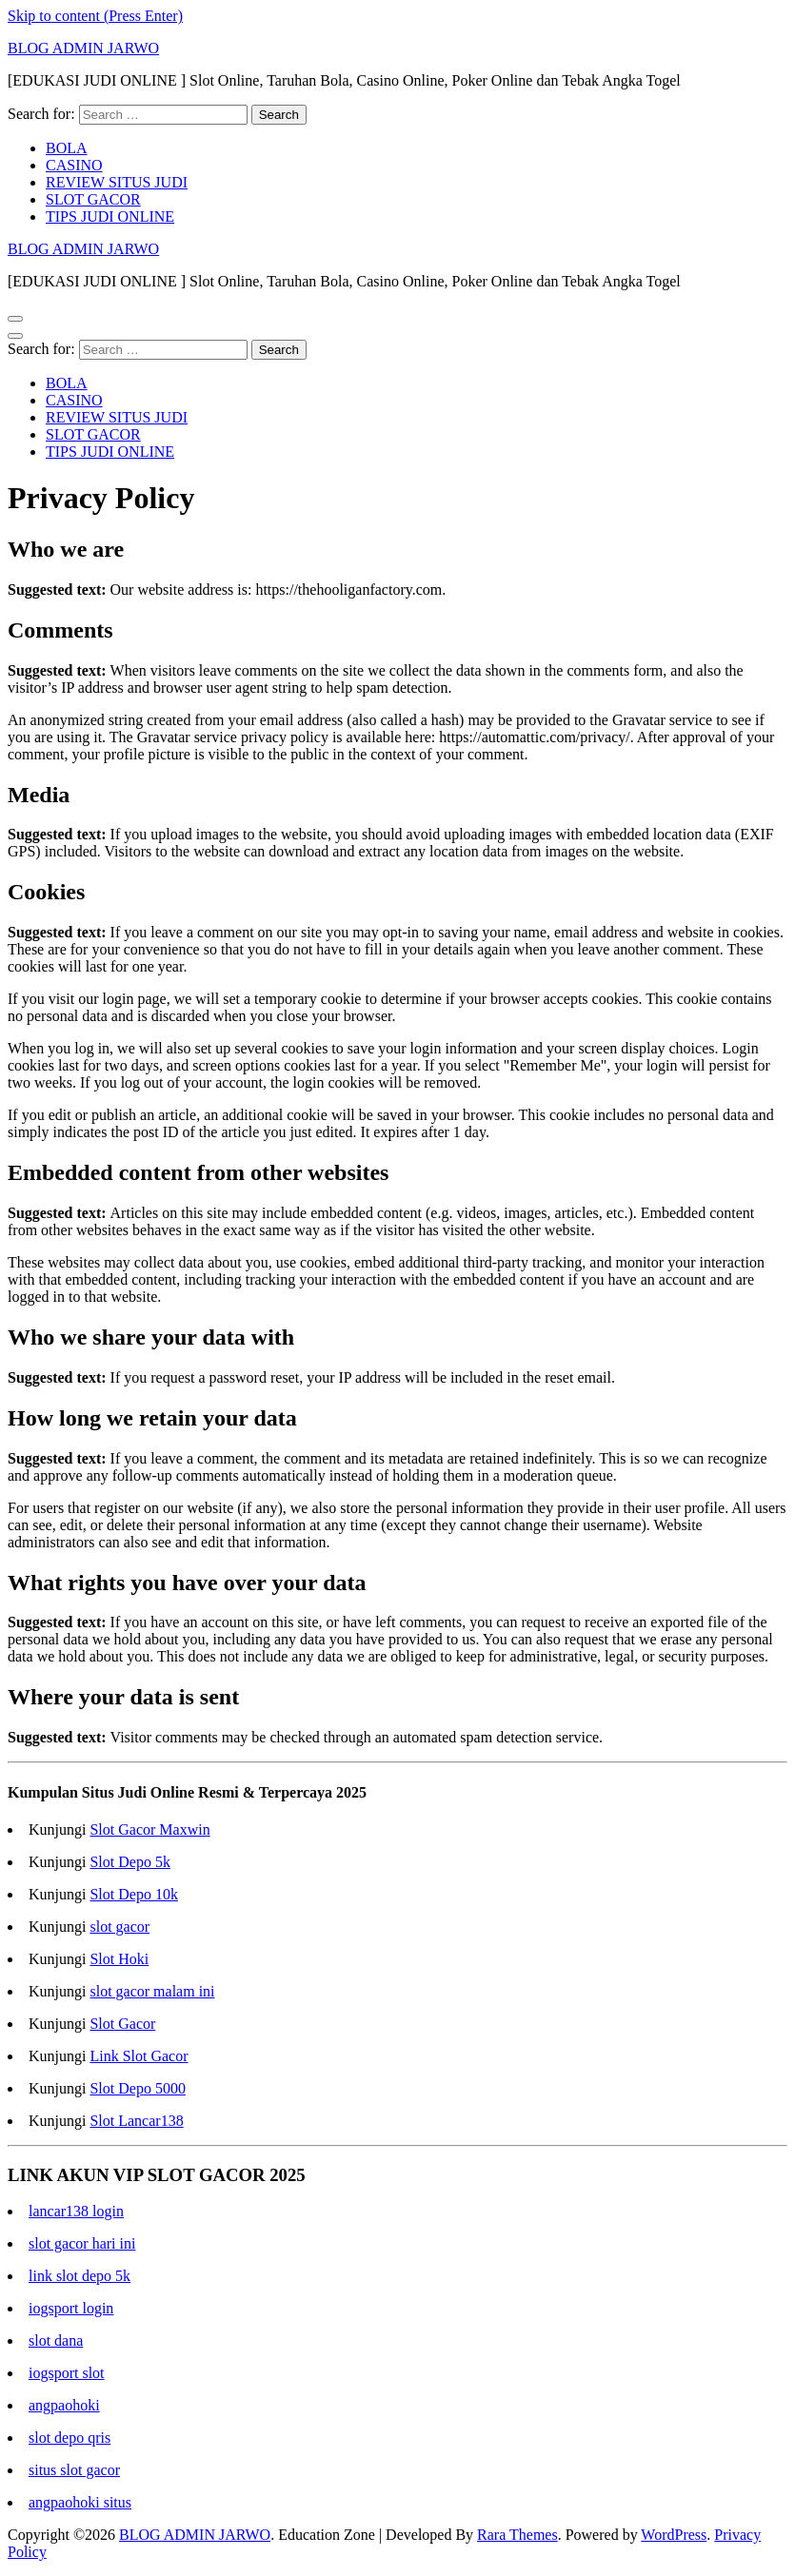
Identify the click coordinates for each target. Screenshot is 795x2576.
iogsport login (71, 2308)
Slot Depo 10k (133, 1894)
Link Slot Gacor (138, 2056)
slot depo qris (69, 2437)
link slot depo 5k (79, 2276)
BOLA (67, 148)
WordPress (673, 2535)
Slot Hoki (119, 1959)
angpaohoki (64, 2405)
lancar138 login (76, 2211)
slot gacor (119, 1926)
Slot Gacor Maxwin (149, 1829)
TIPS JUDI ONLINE (110, 216)
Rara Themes (517, 2535)
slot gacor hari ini (82, 2243)
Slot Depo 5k (129, 1862)
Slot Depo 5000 (137, 2088)
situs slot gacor (74, 2470)
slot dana (56, 2340)
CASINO (74, 165)
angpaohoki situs (80, 2502)
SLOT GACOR (93, 199)
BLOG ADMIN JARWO (83, 48)
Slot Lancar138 (136, 2121)
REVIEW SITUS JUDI (117, 182)
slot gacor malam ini (151, 1991)
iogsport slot (67, 2373)
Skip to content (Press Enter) (95, 16)
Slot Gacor (122, 2024)
